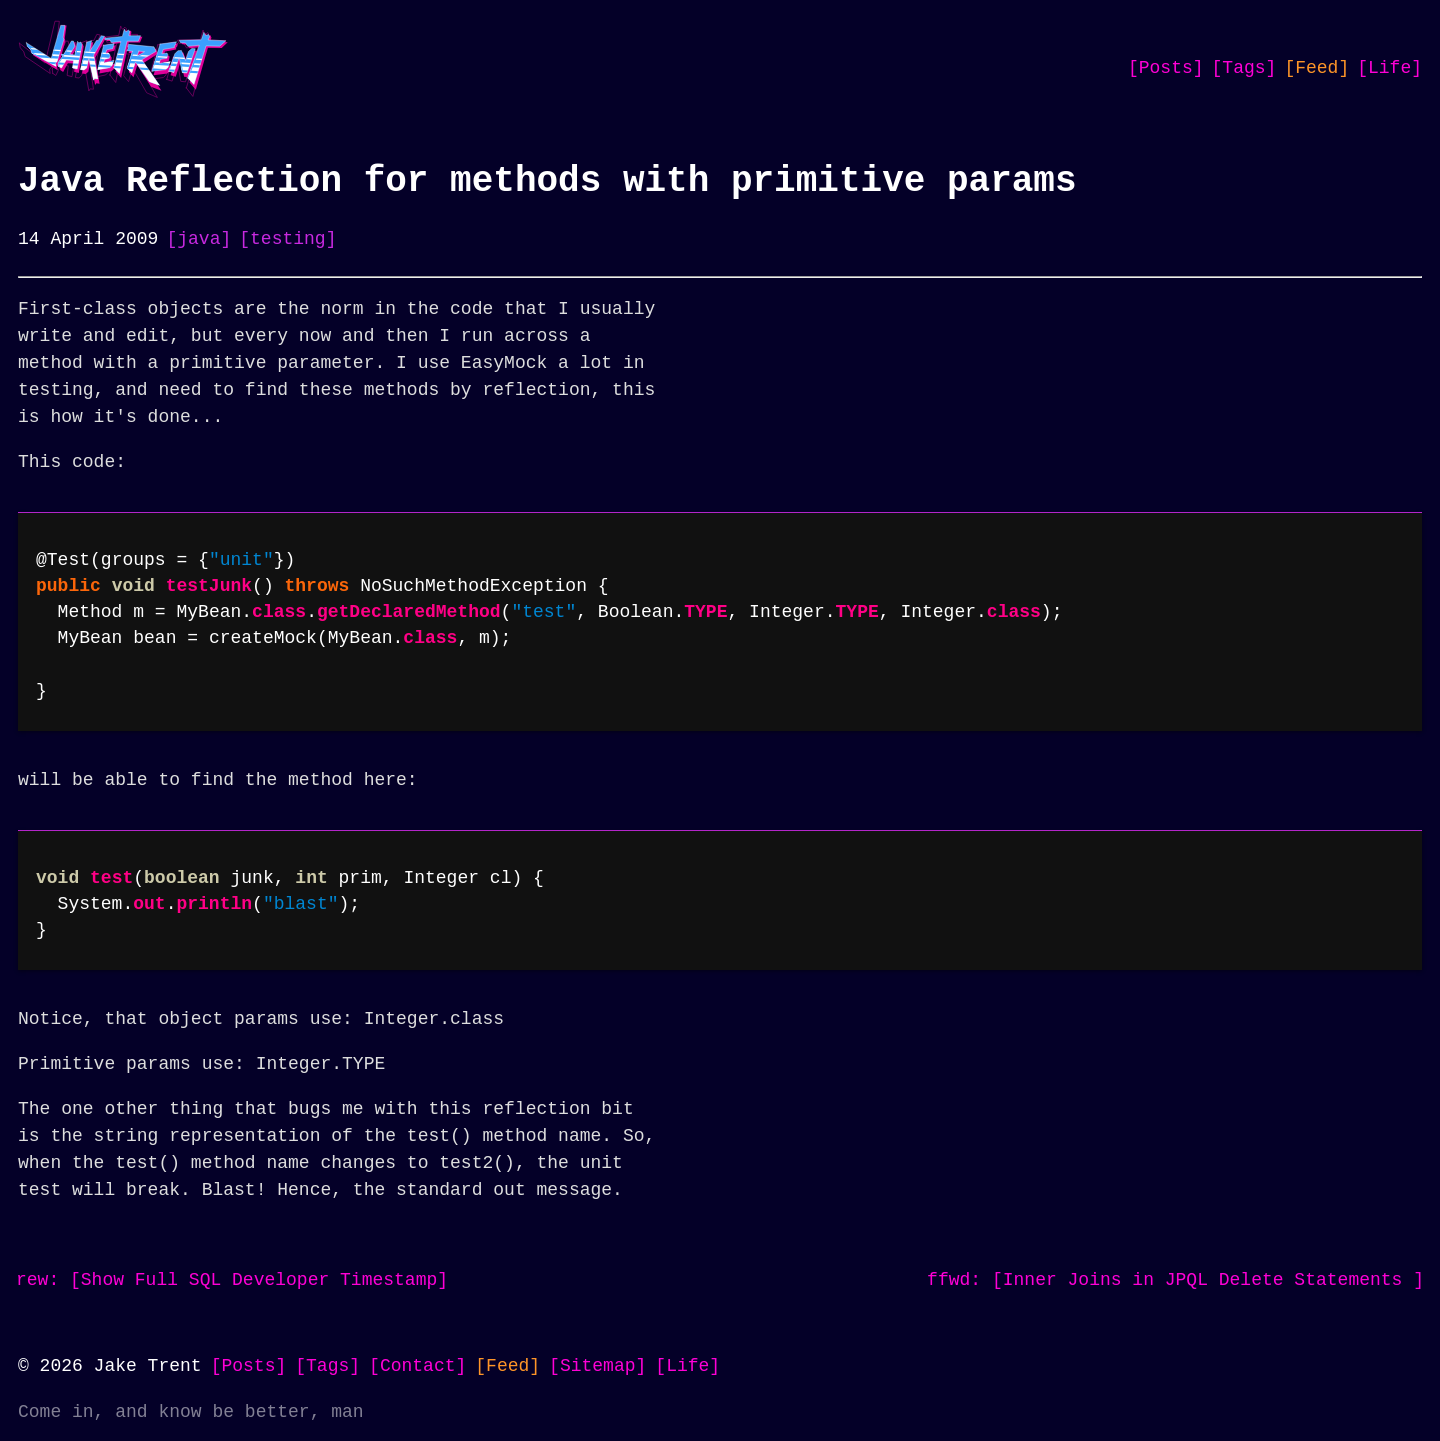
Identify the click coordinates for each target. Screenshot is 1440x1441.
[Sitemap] (597, 1366)
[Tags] (1244, 68)
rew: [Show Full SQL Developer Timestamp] (232, 1280)
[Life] (1389, 68)
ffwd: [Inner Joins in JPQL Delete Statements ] (1175, 1280)
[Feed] (1316, 68)
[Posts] (1166, 68)
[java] (198, 239)
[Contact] (417, 1366)
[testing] (287, 239)
